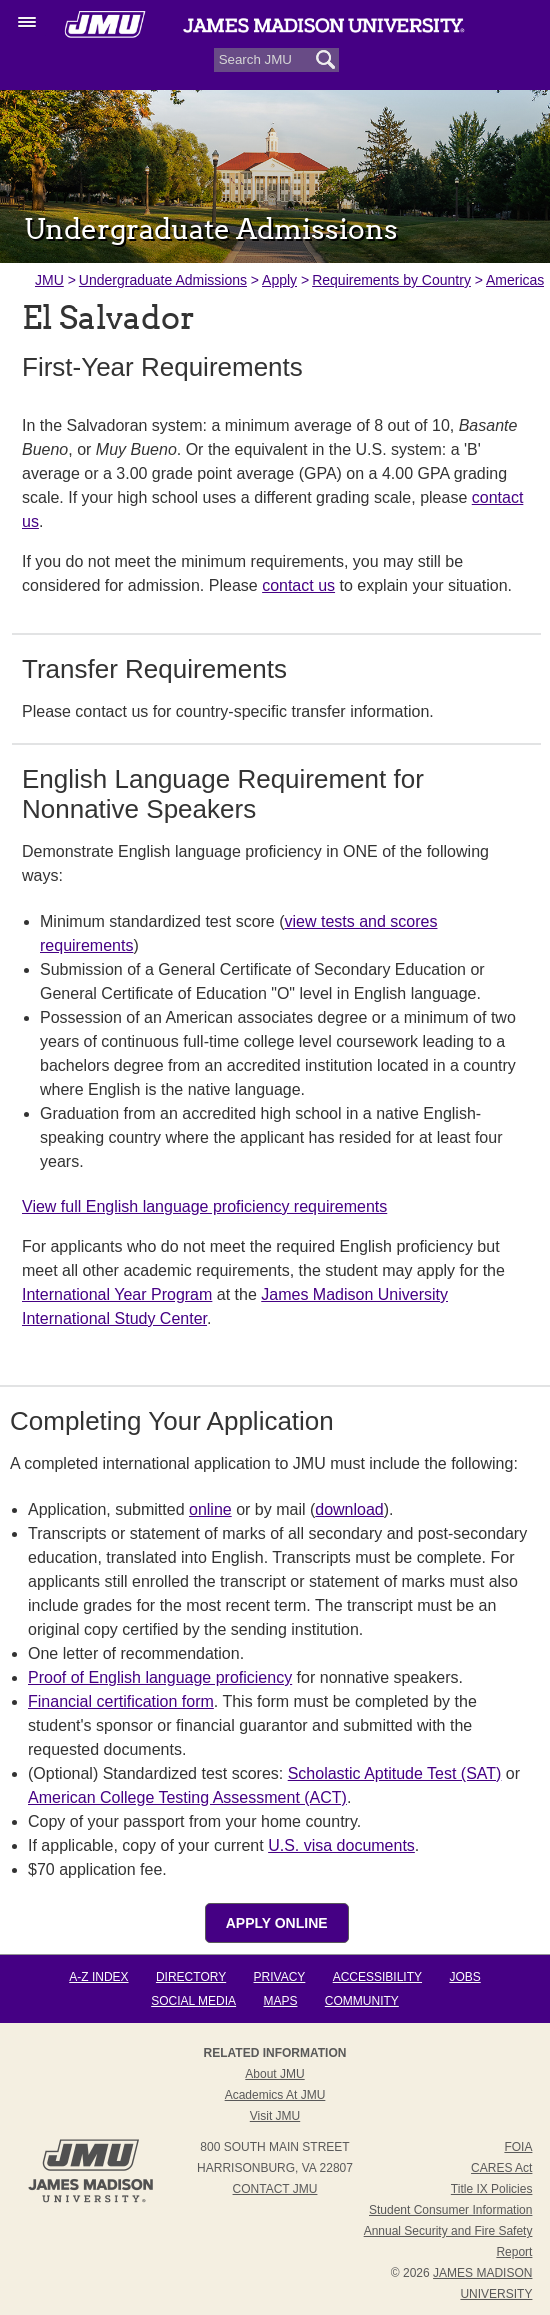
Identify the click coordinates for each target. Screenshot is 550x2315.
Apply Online (277, 1923)
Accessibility (377, 1977)
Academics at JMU (275, 2095)
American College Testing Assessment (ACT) (187, 1797)
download (349, 1509)
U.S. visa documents (341, 1845)
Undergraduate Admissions (163, 280)
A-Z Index (98, 1977)
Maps (280, 2001)
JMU (49, 280)
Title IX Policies (492, 2189)
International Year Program (117, 1294)
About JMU (274, 2074)
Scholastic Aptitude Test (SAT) (395, 1773)
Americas (515, 280)
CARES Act (501, 2168)
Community (362, 2001)
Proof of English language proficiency (160, 1677)
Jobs (464, 1977)
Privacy (280, 1977)
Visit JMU (275, 2116)
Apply (279, 280)
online (210, 1509)
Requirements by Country (391, 280)
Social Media (193, 2001)
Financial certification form (121, 1701)
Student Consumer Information (450, 2210)
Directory (191, 1977)
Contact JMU (275, 2189)
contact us (298, 585)
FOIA (518, 2147)
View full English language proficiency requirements (204, 1206)
